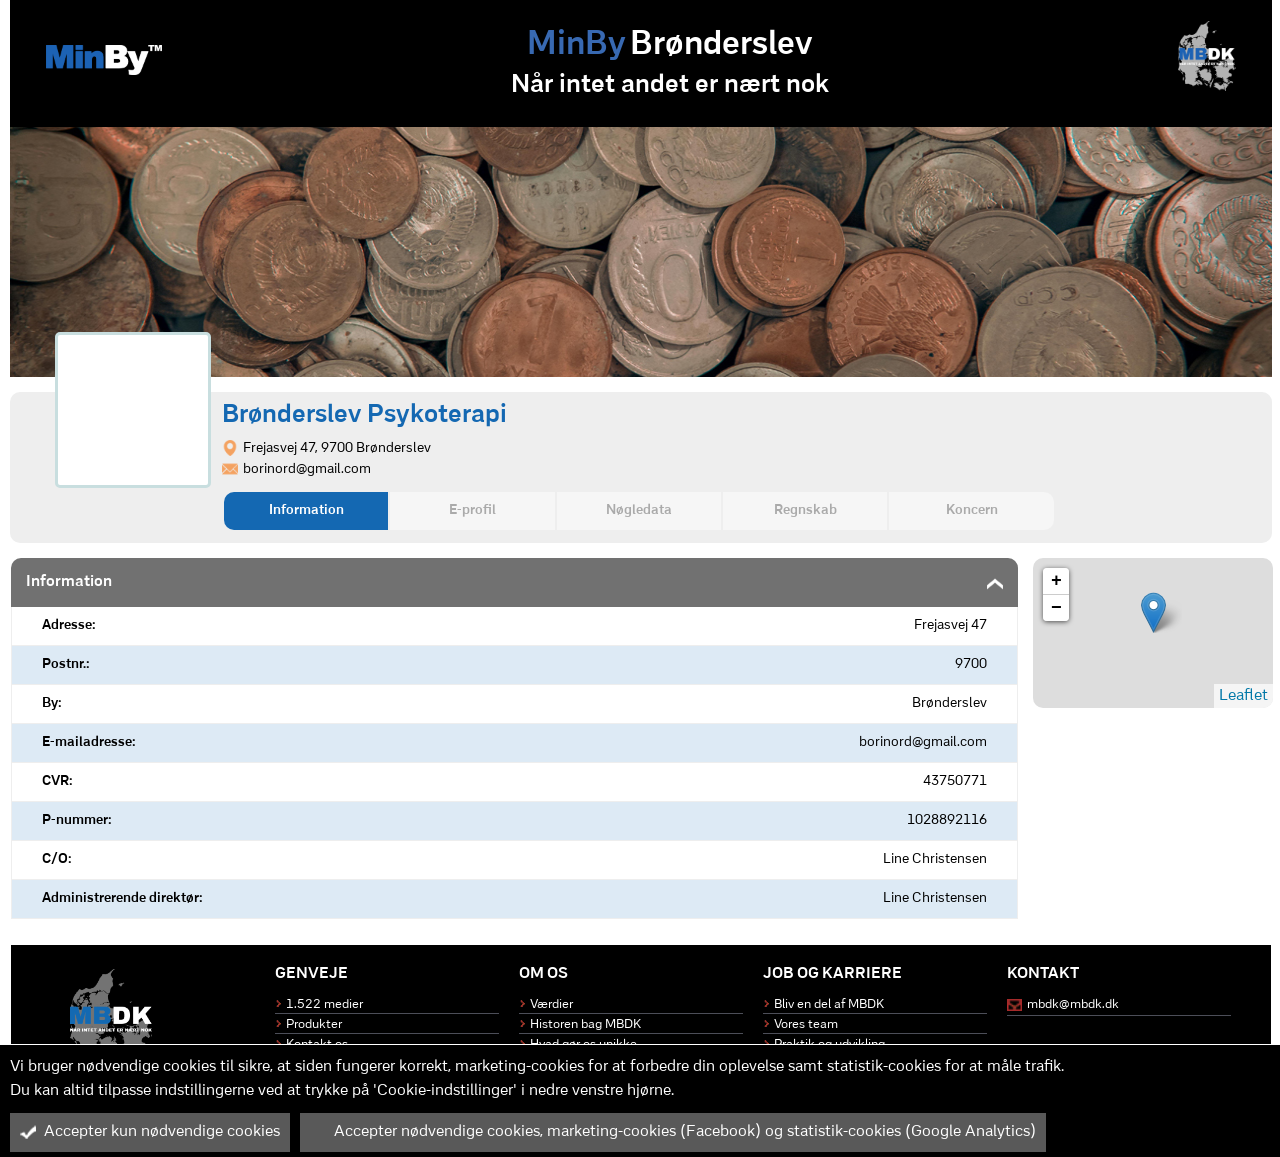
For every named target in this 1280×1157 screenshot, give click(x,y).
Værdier (551, 1004)
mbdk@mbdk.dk (1073, 1004)
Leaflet (1243, 696)
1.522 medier (324, 1004)
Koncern (972, 510)
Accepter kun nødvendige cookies (150, 1132)
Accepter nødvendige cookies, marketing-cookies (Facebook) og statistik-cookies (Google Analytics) (673, 1132)
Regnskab (805, 510)
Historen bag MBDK (585, 1024)
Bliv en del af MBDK (829, 1004)
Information (306, 510)
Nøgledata (639, 510)
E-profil (472, 510)
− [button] (1056, 608)
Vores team (806, 1024)
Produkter (314, 1024)
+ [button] (1056, 581)
